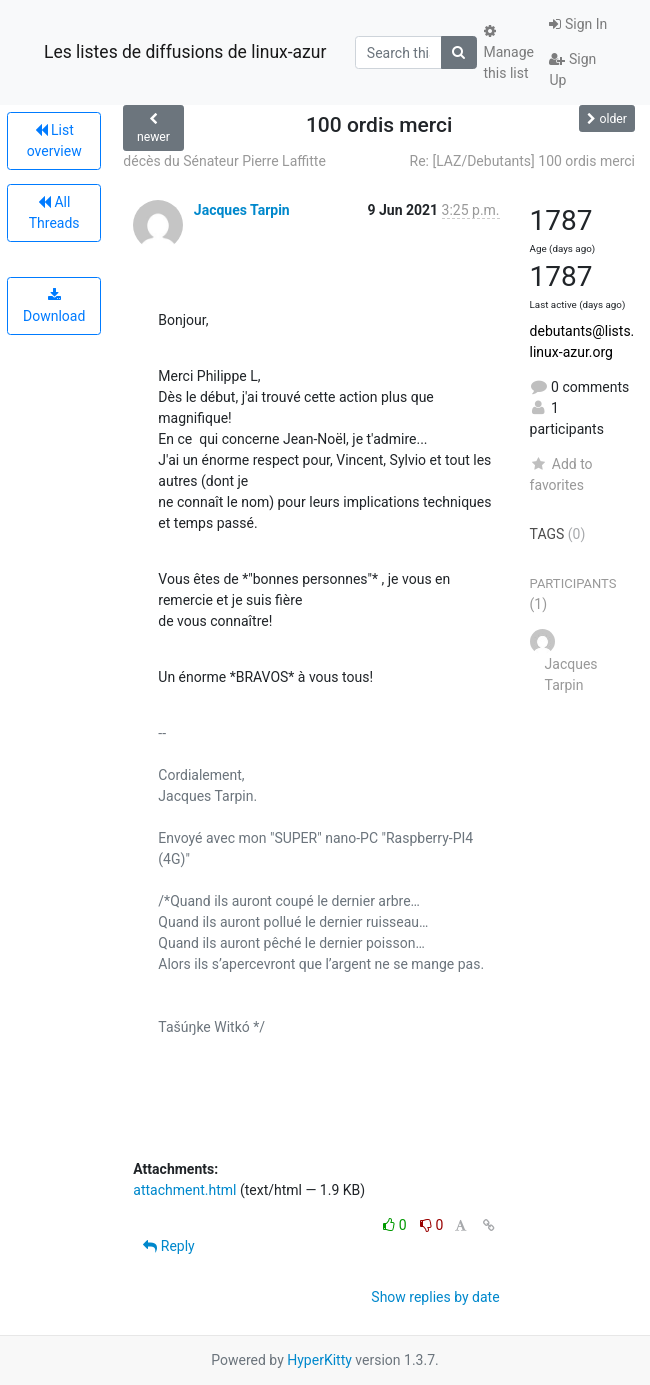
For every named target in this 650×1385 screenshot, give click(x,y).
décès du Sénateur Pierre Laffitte (224, 161)
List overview (54, 140)
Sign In (578, 24)
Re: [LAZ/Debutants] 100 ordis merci (522, 161)
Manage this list (509, 52)
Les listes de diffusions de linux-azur (185, 52)
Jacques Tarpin (242, 210)
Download (54, 306)
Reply (168, 1246)
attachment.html (184, 1190)
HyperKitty (319, 1360)
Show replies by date (435, 1297)
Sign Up (572, 69)
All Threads (54, 212)
